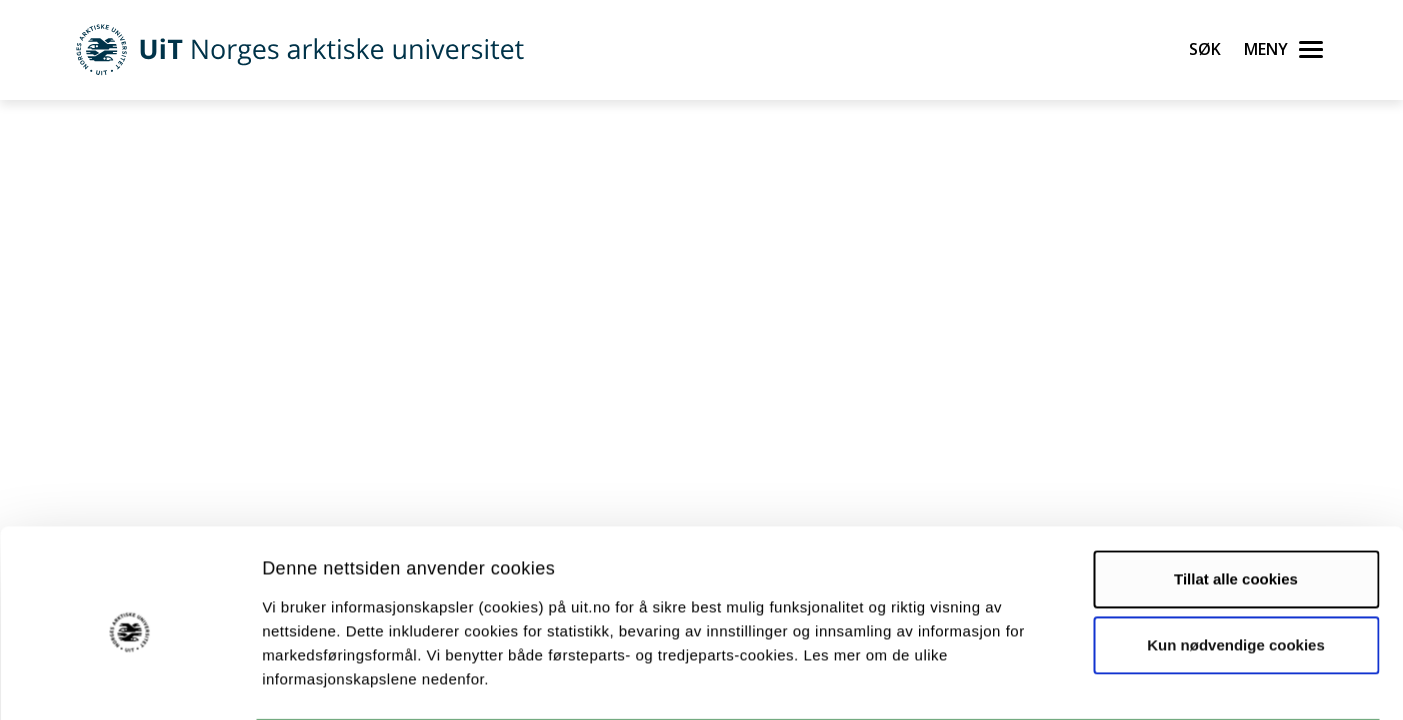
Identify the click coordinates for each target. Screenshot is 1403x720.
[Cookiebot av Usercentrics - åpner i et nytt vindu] (129, 681)
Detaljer (1065, 680)
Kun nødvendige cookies (1236, 565)
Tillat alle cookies (1236, 500)
